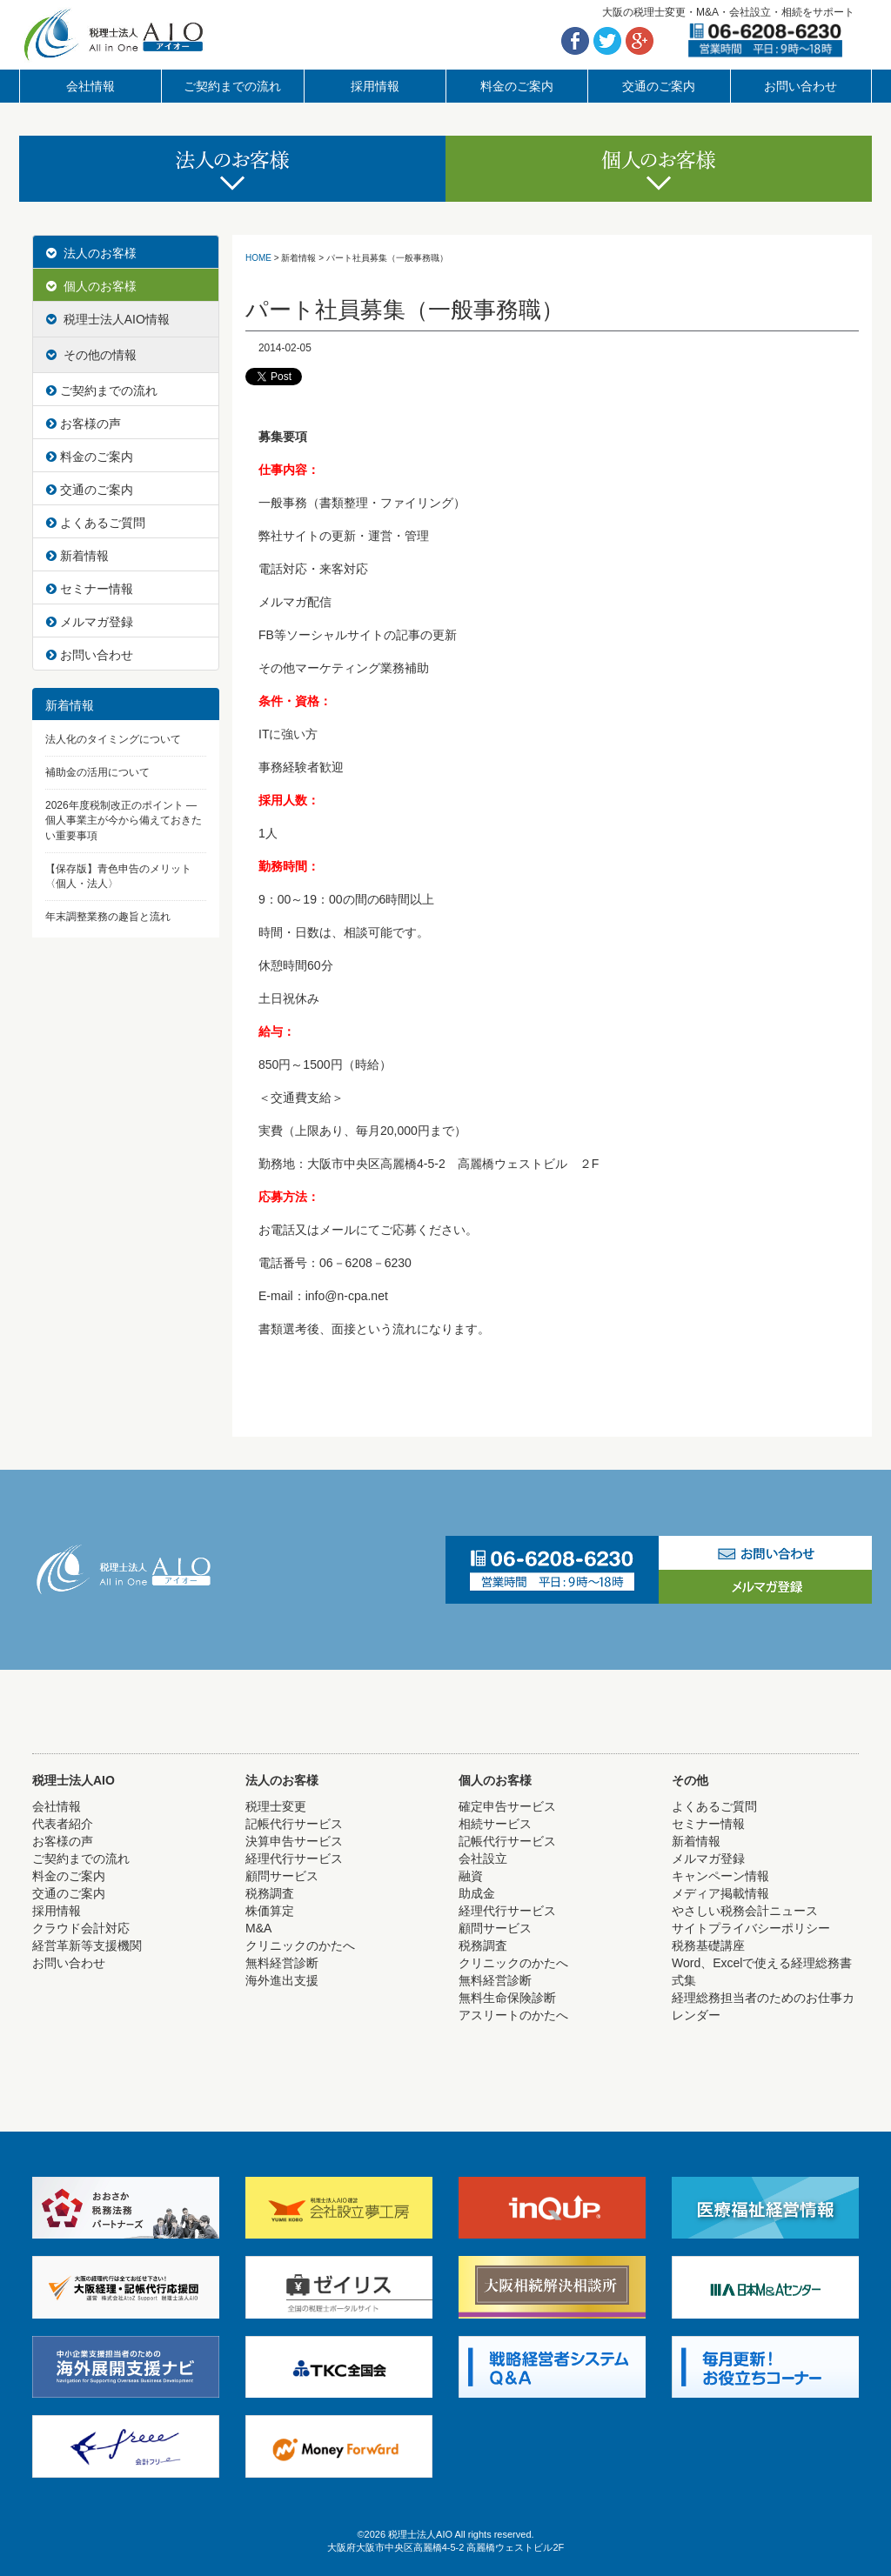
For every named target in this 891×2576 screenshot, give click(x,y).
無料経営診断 (281, 1963)
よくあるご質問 (95, 523)
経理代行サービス (294, 1858)
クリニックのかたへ (300, 1945)
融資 (471, 1876)
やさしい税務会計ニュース (745, 1911)
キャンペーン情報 (720, 1876)
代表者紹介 (62, 1824)
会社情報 (90, 86)
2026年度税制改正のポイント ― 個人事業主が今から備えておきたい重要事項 (123, 820)
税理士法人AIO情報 (108, 319)
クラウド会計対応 (81, 1928)
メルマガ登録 (89, 622)
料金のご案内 (516, 86)
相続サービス (495, 1824)
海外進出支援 (281, 1980)
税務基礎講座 (708, 1945)
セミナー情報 (89, 589)
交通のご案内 (658, 86)
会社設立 (483, 1858)
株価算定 (269, 1911)
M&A (258, 1928)
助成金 (477, 1893)
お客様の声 (83, 423)
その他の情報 (91, 355)
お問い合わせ (800, 86)
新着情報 (77, 556)
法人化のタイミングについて (113, 739)
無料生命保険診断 (507, 1998)
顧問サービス (281, 1876)
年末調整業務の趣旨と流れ (108, 917)
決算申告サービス (294, 1841)
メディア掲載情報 (720, 1893)
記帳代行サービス (294, 1824)
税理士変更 (275, 1806)
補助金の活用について (97, 772)
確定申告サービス (507, 1806)
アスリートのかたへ (513, 2015)
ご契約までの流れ (232, 86)
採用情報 (375, 86)
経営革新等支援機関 (87, 1945)
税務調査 (269, 1893)
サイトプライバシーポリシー (751, 1928)
